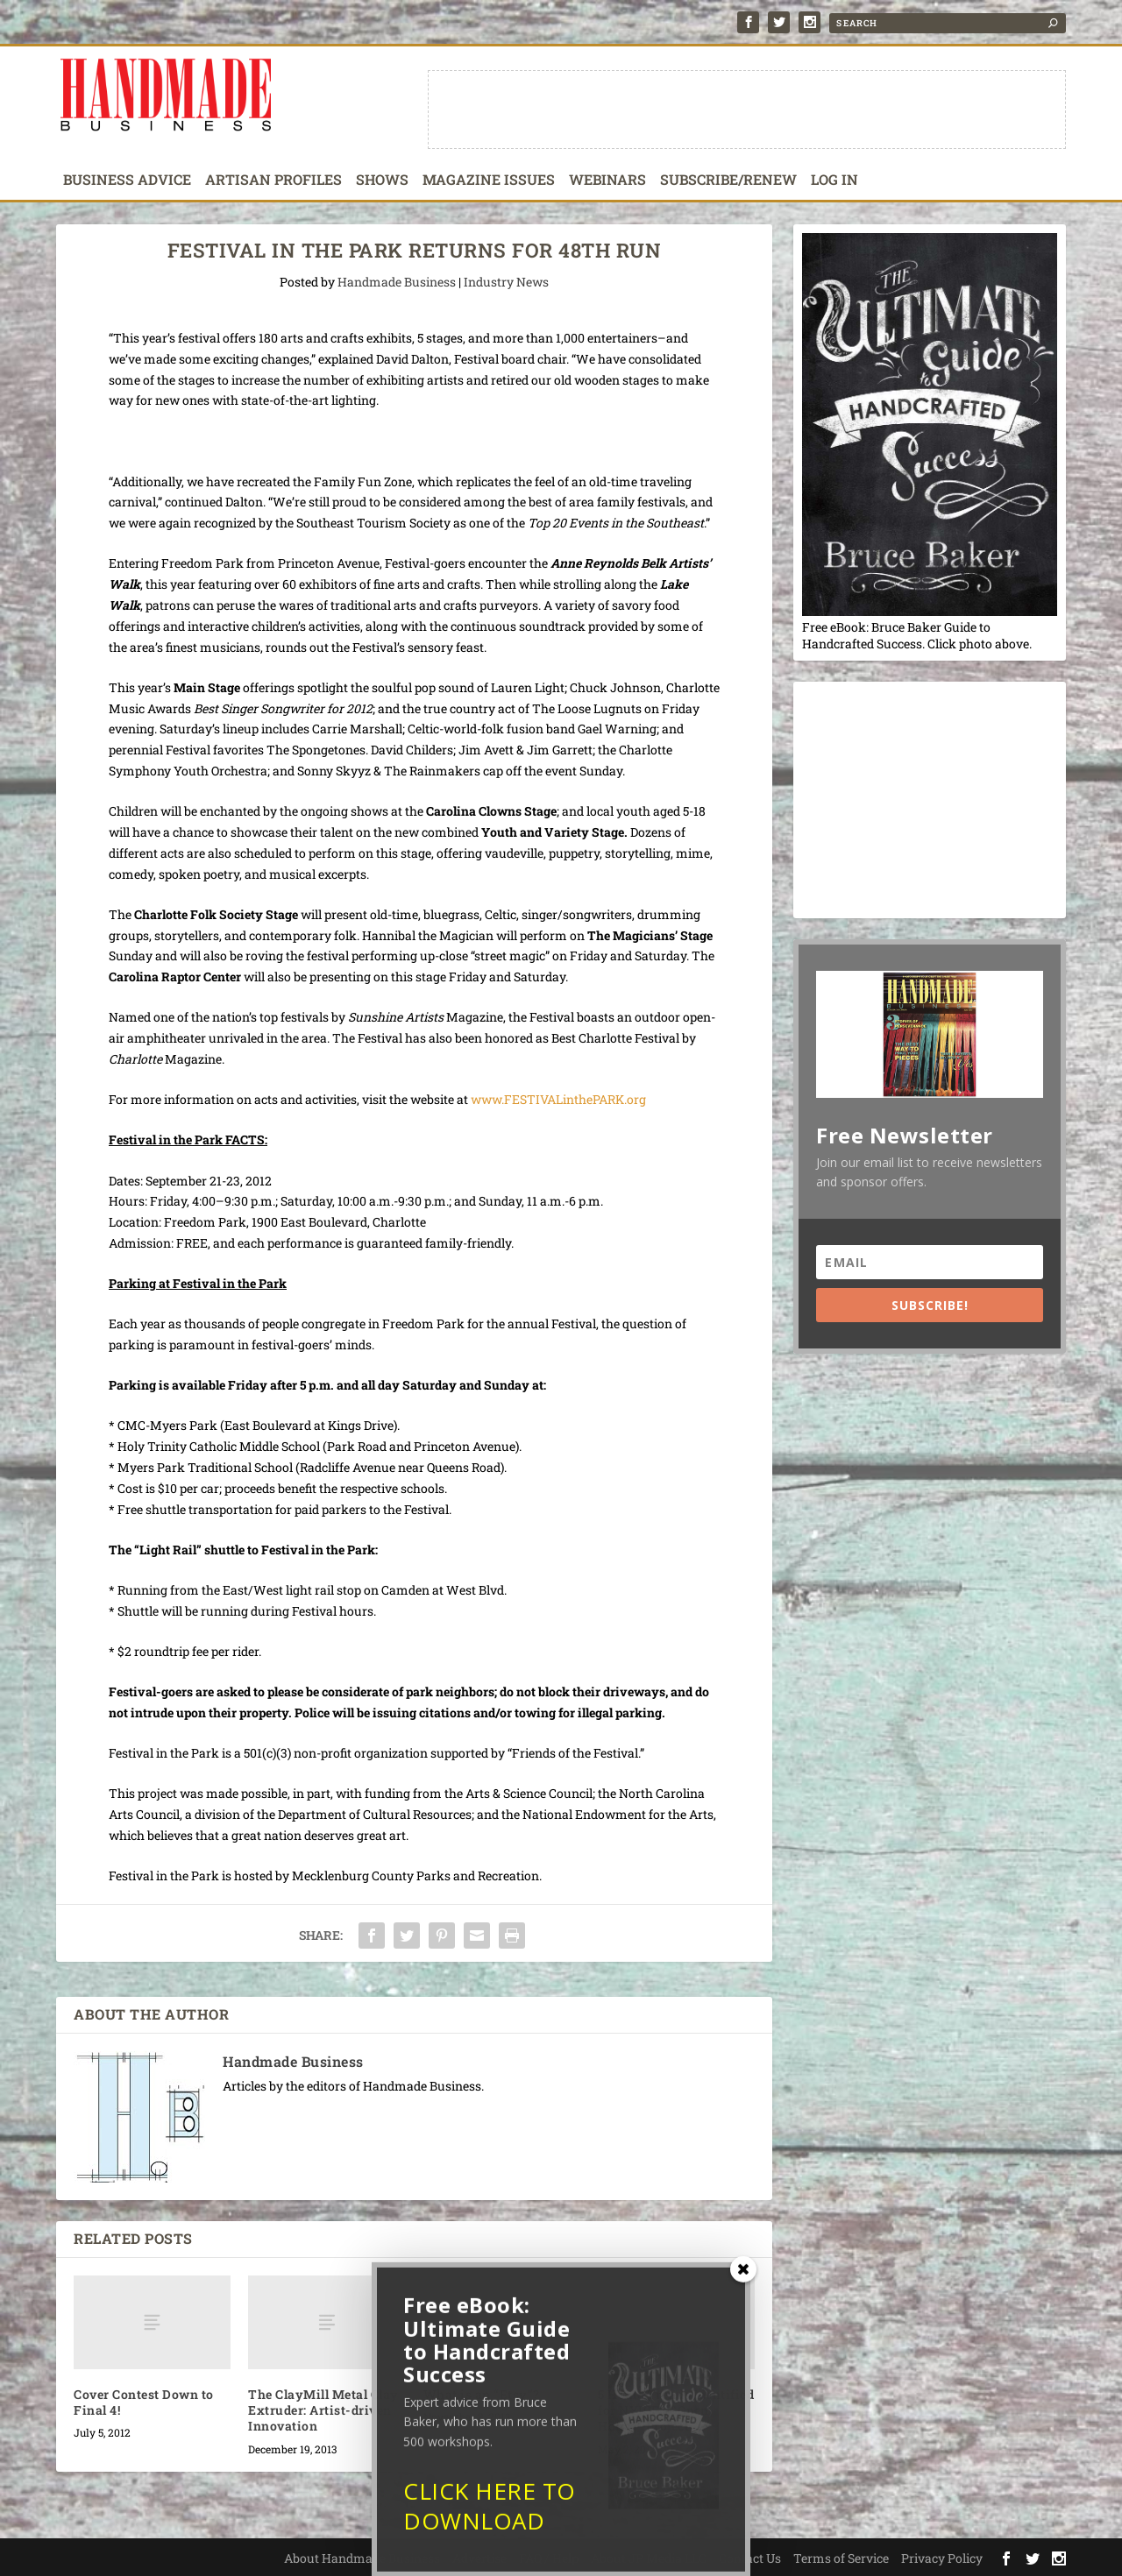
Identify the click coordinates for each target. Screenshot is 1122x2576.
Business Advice (127, 180)
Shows (382, 180)
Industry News (506, 281)
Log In (834, 180)
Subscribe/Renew (728, 180)
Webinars (607, 180)
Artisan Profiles (273, 180)
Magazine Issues (489, 180)
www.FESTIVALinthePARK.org (558, 1099)
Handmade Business (396, 281)
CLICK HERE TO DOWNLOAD (489, 2515)
